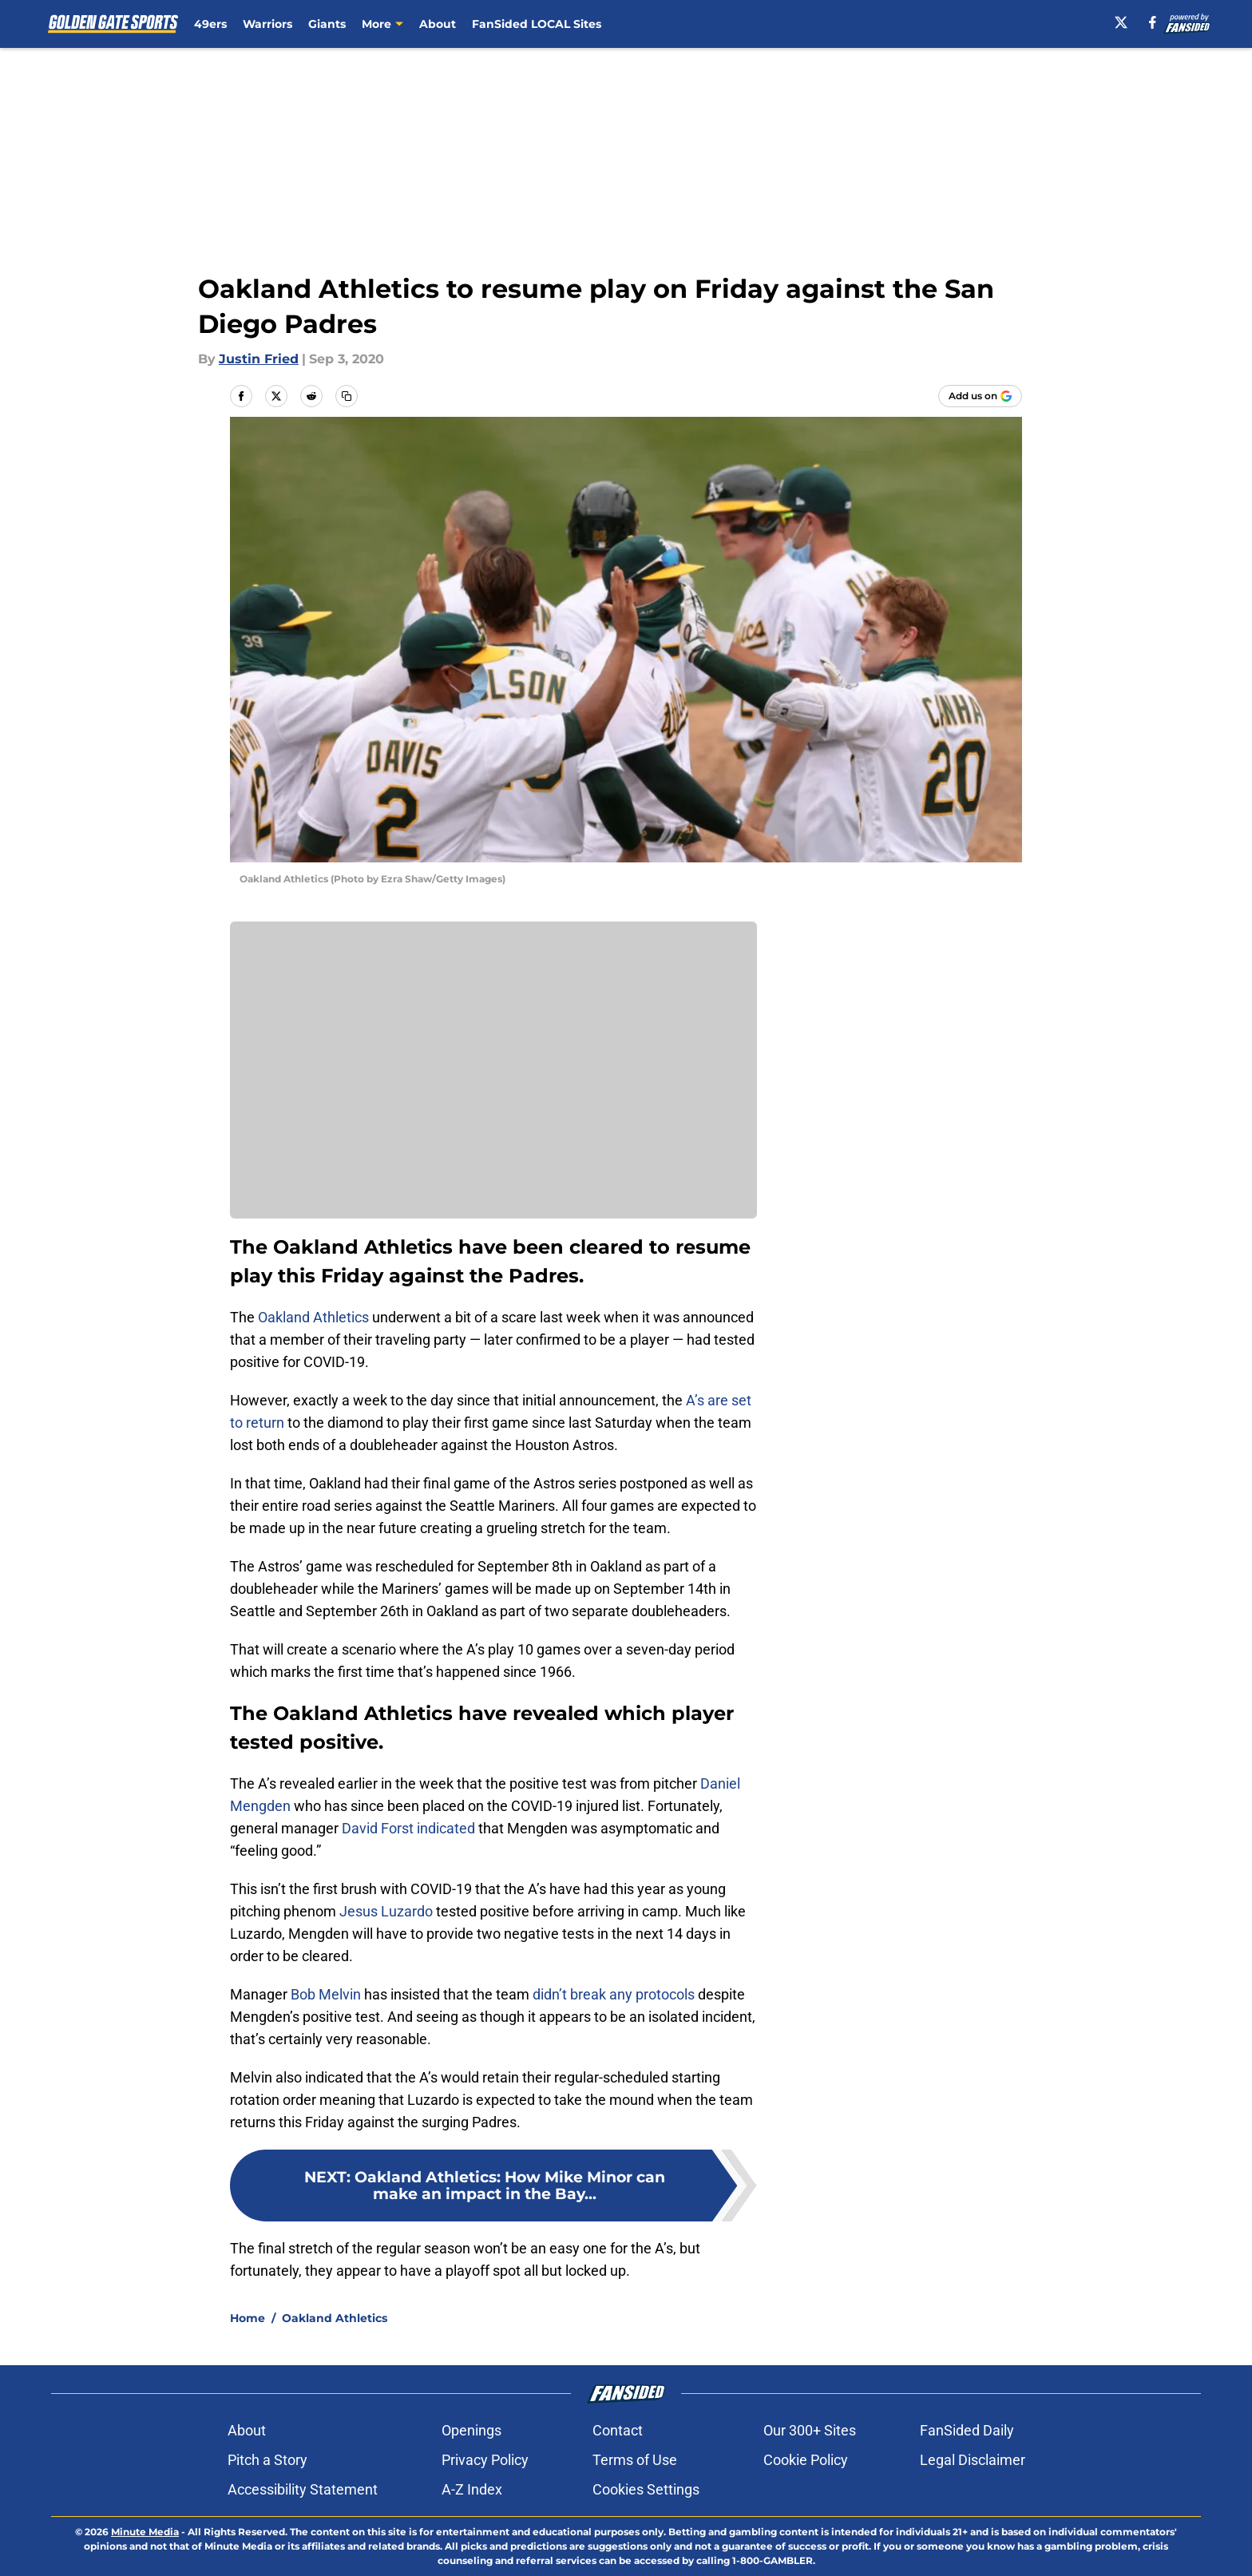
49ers (210, 24)
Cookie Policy (805, 2459)
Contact (617, 2430)
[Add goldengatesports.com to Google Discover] (980, 396)
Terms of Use (634, 2459)
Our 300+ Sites (809, 2430)
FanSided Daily (967, 2430)
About (437, 24)
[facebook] (1152, 22)
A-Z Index (472, 2489)
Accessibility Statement (303, 2489)
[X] (1121, 22)
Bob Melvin (326, 1994)
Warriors (267, 24)
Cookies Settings (645, 2489)
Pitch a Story (267, 2459)
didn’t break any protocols (614, 1994)
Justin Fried (259, 359)
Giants (327, 24)
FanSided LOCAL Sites (536, 24)
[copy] (346, 396)
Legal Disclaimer (972, 2459)
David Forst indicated (408, 1828)
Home (247, 2318)
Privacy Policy (485, 2459)
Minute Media (145, 2532)
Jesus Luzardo (386, 1911)
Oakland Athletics (313, 1317)
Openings (471, 2430)
